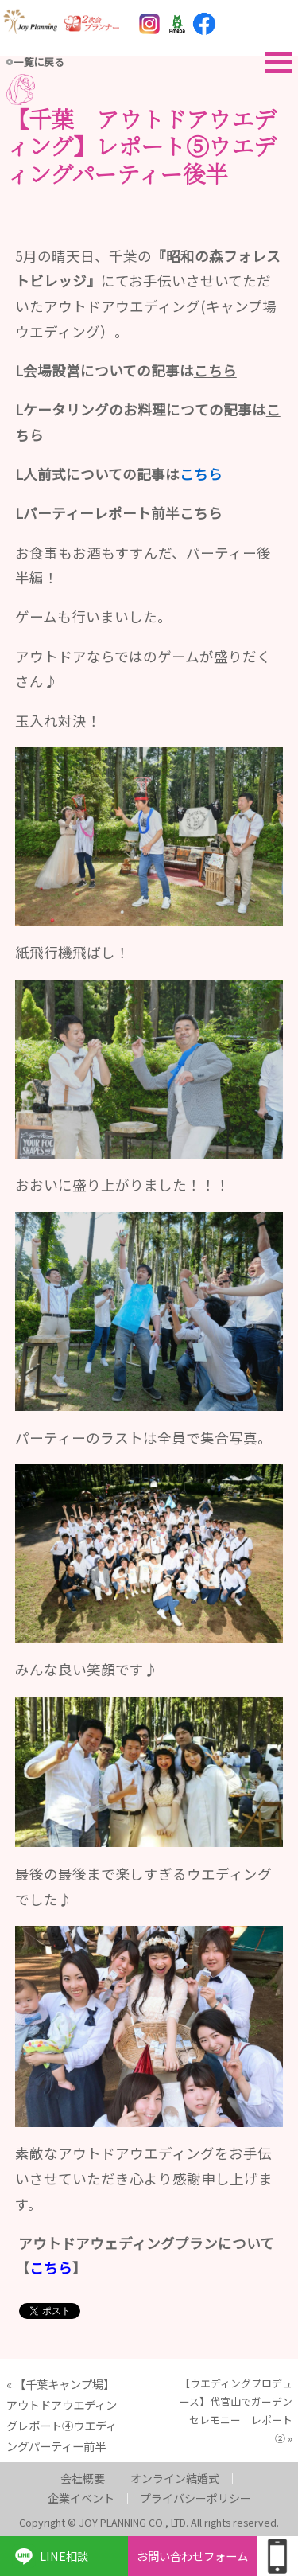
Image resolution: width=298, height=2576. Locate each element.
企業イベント (81, 2498)
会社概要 (82, 2478)
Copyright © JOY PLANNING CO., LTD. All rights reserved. (149, 2522)
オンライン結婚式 (174, 2478)
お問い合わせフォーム (192, 2555)
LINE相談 (64, 2555)
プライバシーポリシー (195, 2498)
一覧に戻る (39, 61)
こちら (201, 513)
